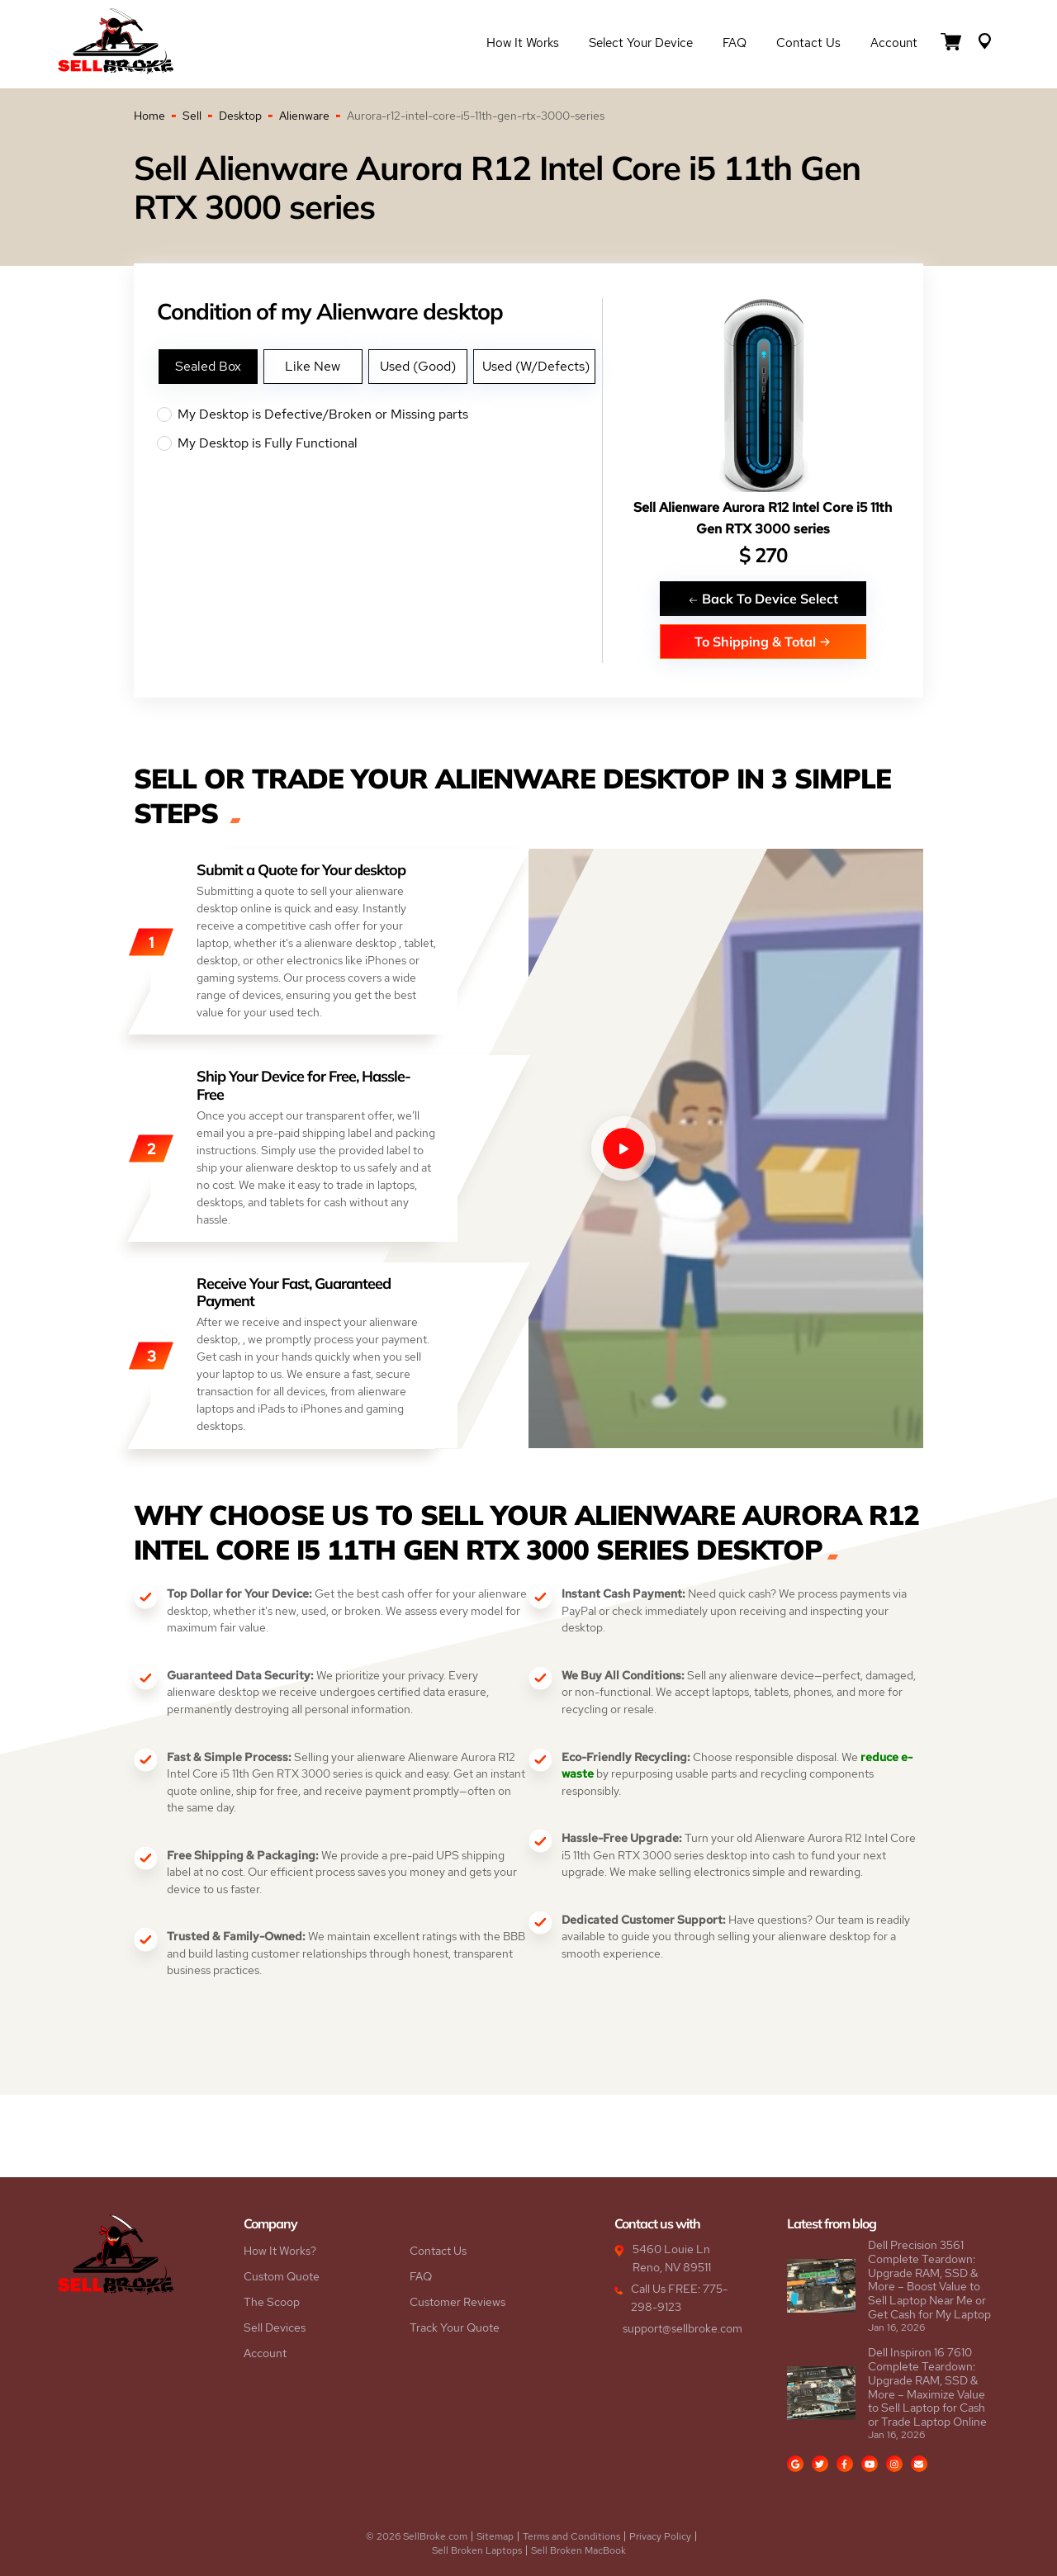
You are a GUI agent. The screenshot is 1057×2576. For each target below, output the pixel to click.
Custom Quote (282, 2276)
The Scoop (272, 2301)
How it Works (522, 43)
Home (149, 115)
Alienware (304, 115)
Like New (312, 366)
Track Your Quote (455, 2327)
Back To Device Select (763, 598)
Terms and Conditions (571, 2536)
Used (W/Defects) (536, 366)
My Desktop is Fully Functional (379, 443)
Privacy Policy (660, 2536)
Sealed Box (208, 366)
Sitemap (495, 2536)
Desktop (240, 115)
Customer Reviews (457, 2301)
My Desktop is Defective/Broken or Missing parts (379, 414)
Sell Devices (275, 2327)
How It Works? (280, 2250)
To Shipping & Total (762, 641)
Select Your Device (641, 43)
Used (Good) (418, 366)
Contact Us (808, 43)
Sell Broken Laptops (477, 2550)
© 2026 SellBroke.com (416, 2536)
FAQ (735, 43)
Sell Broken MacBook (578, 2550)
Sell (191, 115)
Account (893, 43)
